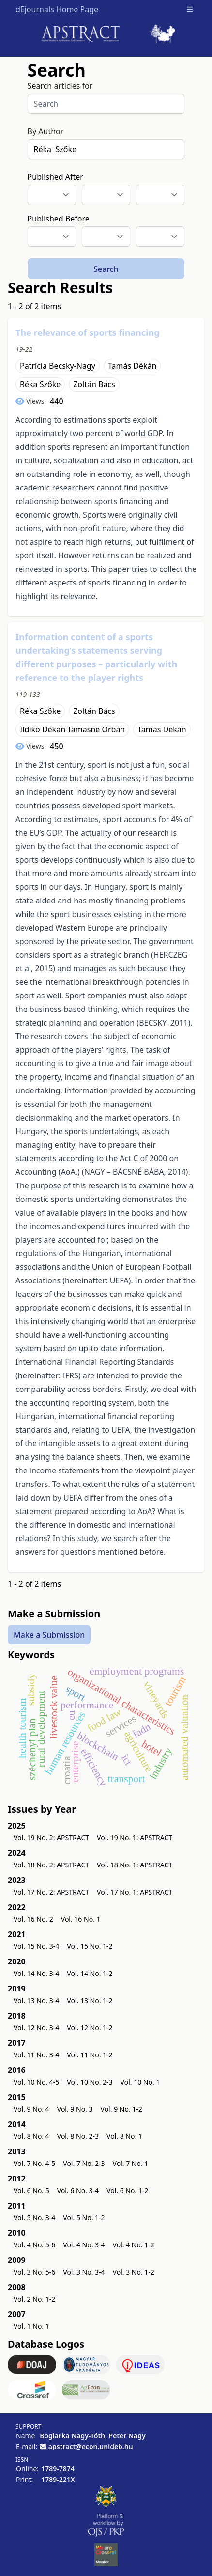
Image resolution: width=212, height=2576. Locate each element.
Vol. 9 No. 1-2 (121, 2109)
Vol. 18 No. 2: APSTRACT (51, 1864)
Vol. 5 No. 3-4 (34, 2217)
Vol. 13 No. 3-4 (36, 2000)
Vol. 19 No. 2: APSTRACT (51, 1837)
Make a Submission (49, 1634)
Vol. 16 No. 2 (33, 1919)
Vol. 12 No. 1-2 (89, 2027)
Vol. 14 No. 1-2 (89, 1973)
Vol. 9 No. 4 (31, 2109)
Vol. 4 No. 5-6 (34, 2244)
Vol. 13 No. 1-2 (89, 2000)
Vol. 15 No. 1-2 (89, 1946)
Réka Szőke (40, 384)
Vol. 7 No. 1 (131, 2163)
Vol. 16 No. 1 (81, 1919)
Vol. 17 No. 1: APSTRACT (134, 1891)
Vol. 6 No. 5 (31, 2190)
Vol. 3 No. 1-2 (133, 2271)
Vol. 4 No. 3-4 (84, 2244)
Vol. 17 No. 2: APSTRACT (51, 1891)
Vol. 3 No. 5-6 (34, 2271)
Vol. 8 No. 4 (31, 2136)
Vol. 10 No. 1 (140, 2081)
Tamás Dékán (132, 366)
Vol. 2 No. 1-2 (34, 2299)
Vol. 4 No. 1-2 (133, 2244)
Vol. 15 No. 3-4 (36, 1946)
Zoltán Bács (94, 384)
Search (105, 269)
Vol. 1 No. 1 (31, 2326)
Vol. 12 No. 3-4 (36, 2027)
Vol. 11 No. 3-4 (36, 2054)
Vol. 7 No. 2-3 (84, 2163)
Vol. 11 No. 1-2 (89, 2054)
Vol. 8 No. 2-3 (78, 2136)
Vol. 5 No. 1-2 (84, 2217)
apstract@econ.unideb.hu (90, 2446)
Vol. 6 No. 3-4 (78, 2190)
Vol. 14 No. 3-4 (36, 1973)
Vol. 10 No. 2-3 (89, 2081)
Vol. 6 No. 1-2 (127, 2190)
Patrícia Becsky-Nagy (57, 366)
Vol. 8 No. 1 (124, 2136)
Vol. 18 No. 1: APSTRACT (134, 1864)
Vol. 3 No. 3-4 (84, 2271)
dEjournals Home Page (56, 9)
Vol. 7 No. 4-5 (34, 2163)
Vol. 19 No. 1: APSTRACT (134, 1837)
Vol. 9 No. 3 (75, 2109)
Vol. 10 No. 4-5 (36, 2081)
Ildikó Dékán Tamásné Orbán (72, 729)
